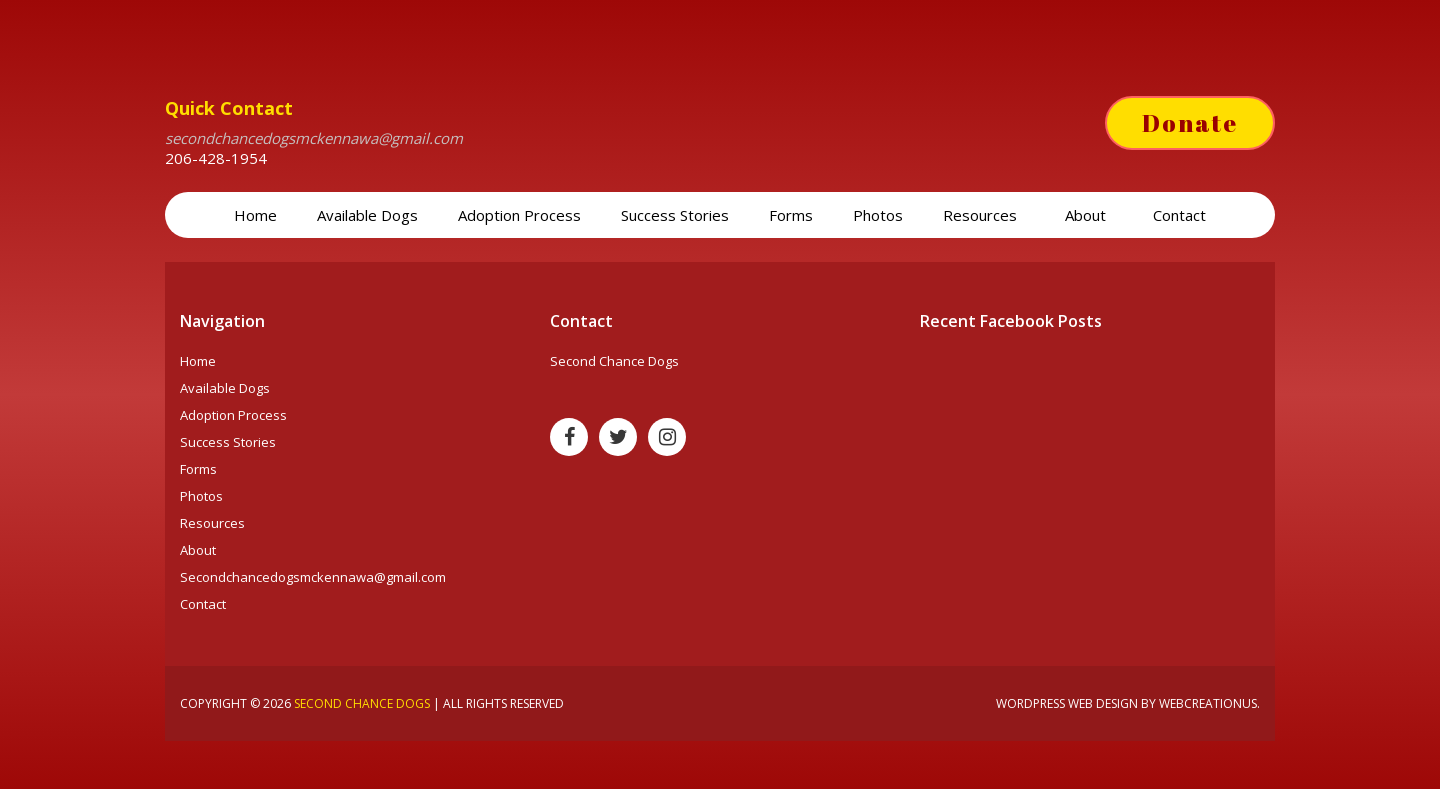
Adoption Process (519, 215)
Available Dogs (367, 215)
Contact (1179, 215)
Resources (982, 215)
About (1087, 215)
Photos (878, 215)
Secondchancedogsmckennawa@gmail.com (313, 577)
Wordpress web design (1067, 703)
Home (255, 215)
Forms (791, 215)
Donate (1190, 123)
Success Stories (675, 215)
